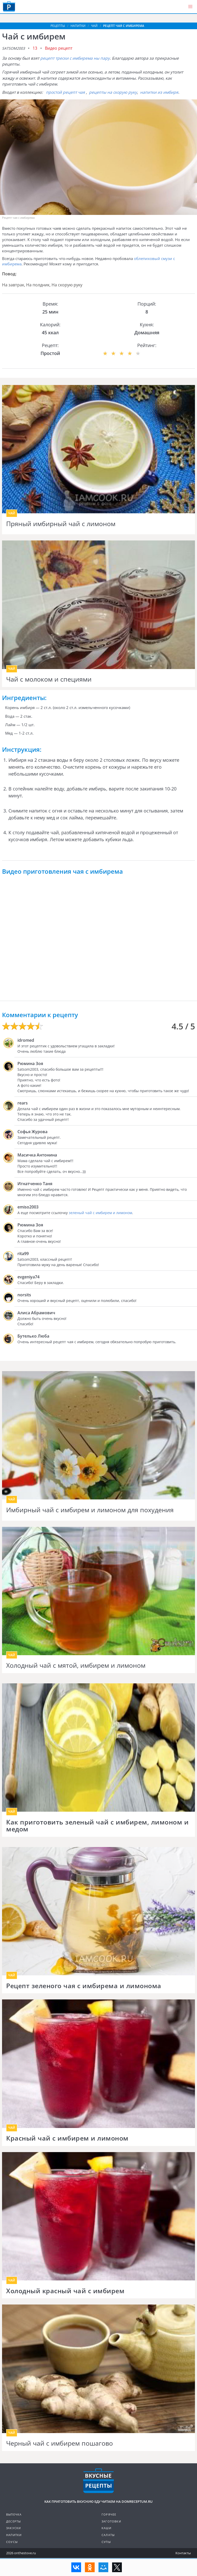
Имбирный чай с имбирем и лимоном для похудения (90, 1510)
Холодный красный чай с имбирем (65, 2291)
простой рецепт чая (65, 92)
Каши (106, 2528)
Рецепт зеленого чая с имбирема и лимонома (83, 1985)
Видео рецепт (59, 48)
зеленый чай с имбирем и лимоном (100, 1212)
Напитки (14, 2535)
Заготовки (111, 2521)
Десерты (13, 2521)
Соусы (12, 2542)
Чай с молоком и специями (49, 679)
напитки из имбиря (159, 92)
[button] (190, 6)
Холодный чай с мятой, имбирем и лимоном (75, 1665)
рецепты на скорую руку (113, 92)
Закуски (13, 2528)
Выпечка (14, 2514)
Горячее (109, 2514)
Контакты (183, 2553)
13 (35, 48)
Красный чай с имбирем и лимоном (67, 2138)
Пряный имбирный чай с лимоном (60, 523)
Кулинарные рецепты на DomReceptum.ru (98, 2480)
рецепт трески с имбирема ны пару (75, 58)
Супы (106, 2542)
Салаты (108, 2535)
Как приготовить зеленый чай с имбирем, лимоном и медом (97, 1826)
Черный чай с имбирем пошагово (59, 2443)
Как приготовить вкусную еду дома (9, 6)
